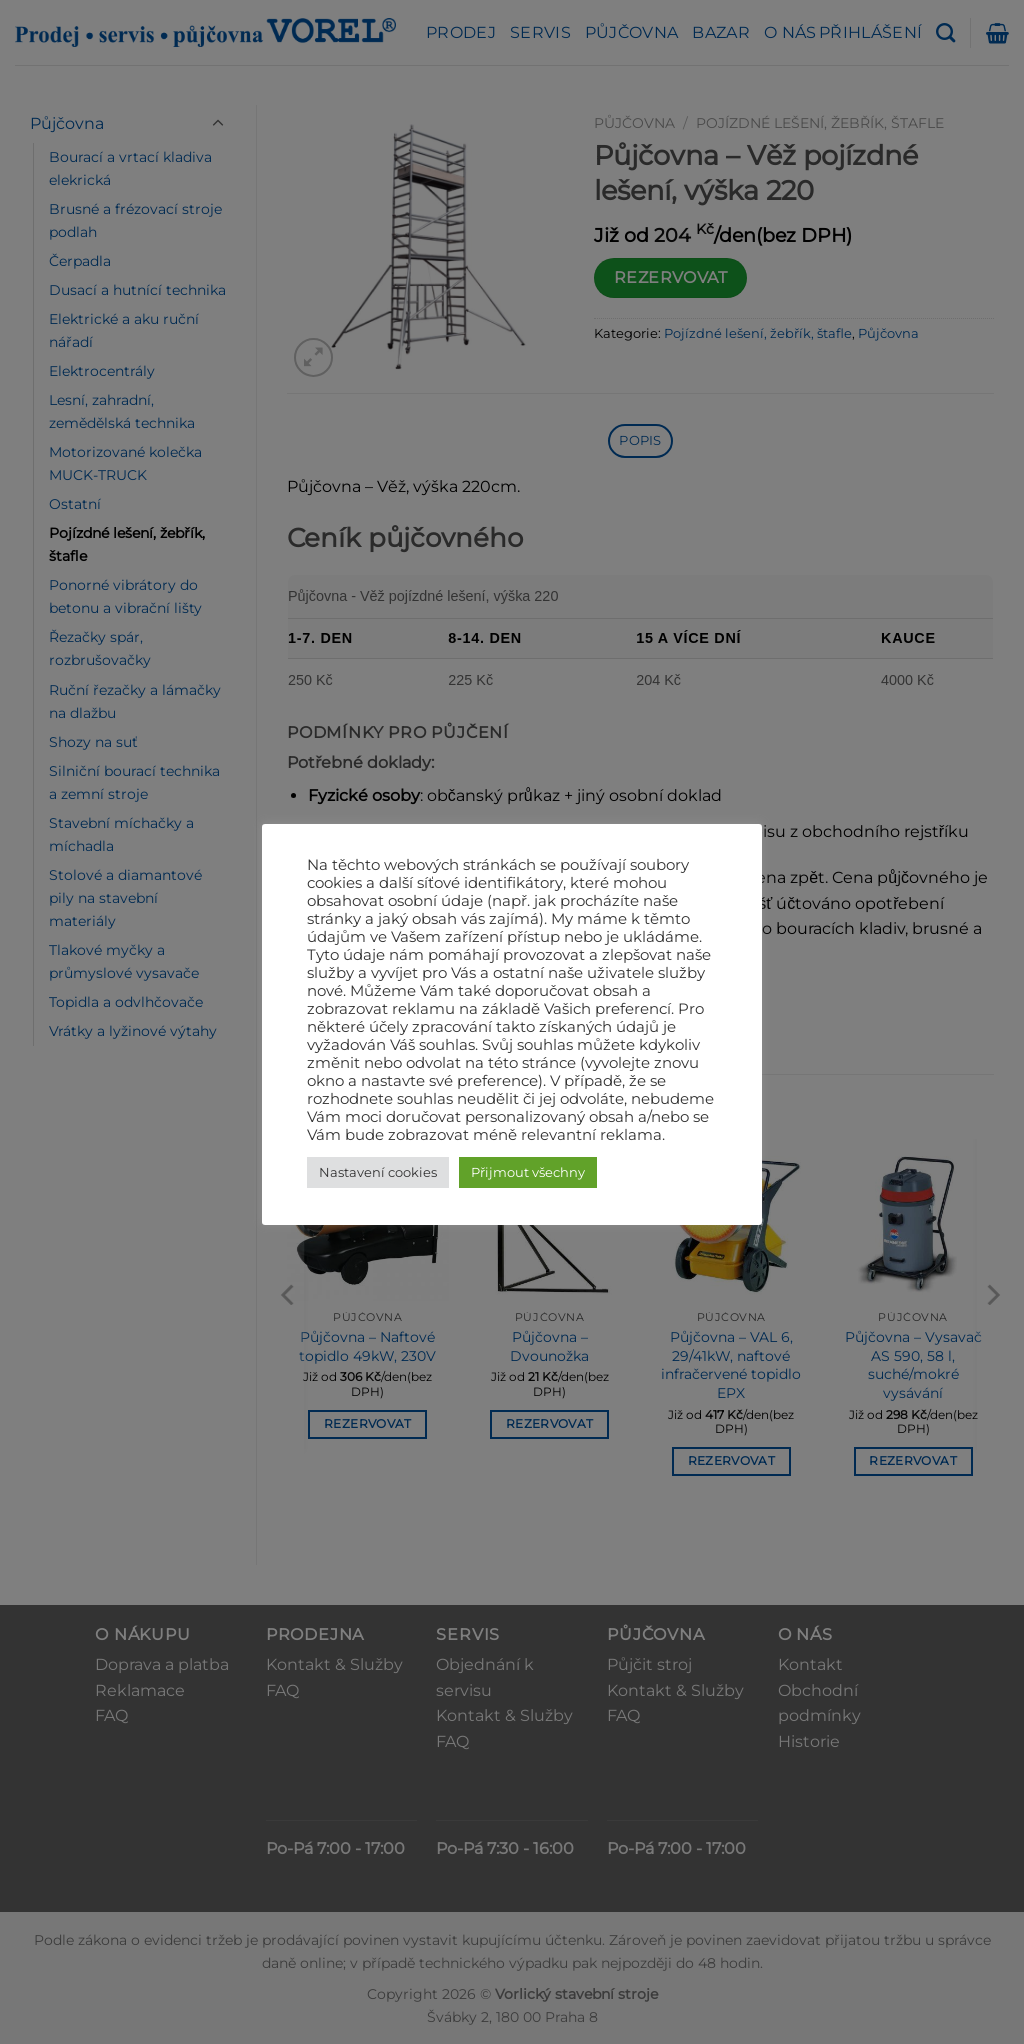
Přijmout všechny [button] (528, 1172)
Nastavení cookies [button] (378, 1172)
